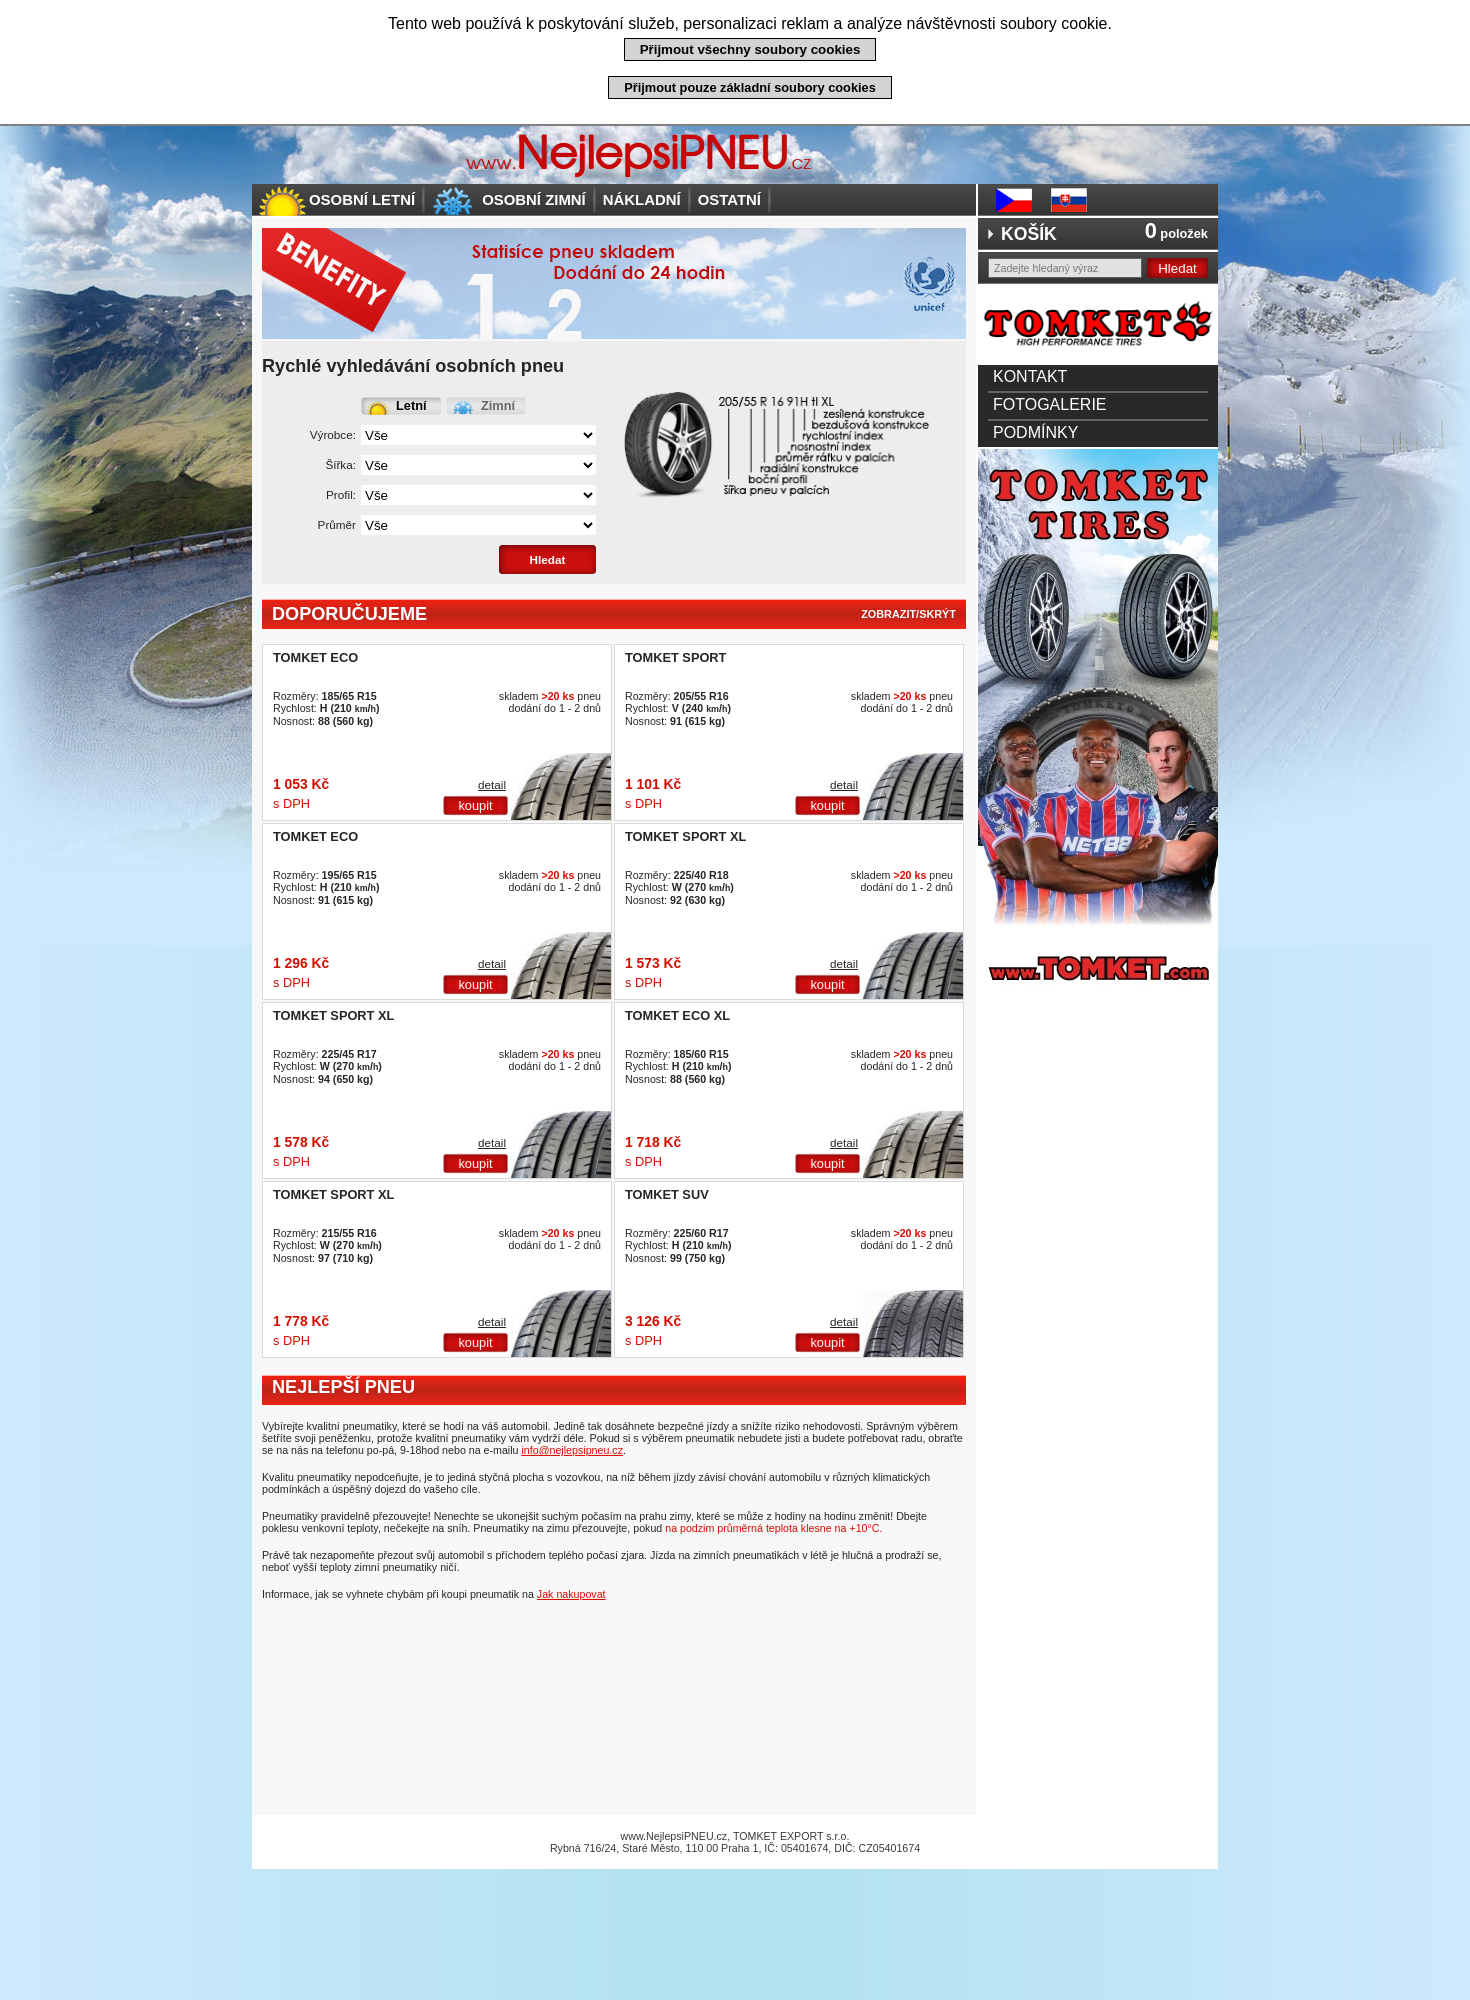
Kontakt (1030, 376)
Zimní (498, 405)
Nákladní (642, 199)
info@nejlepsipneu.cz (572, 1450)
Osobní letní (362, 199)
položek (1176, 233)
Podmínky (1035, 432)
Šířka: (340, 464)
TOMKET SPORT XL (685, 836)
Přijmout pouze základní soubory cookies (750, 87)
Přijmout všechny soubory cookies (750, 49)
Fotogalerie (1050, 404)
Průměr (337, 524)
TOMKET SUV (667, 1194)
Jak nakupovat (571, 1594)
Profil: (341, 494)
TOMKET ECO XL (677, 1015)
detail (492, 784)
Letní (411, 405)
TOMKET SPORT (675, 657)
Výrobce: (333, 434)
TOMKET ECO (315, 657)
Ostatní (729, 199)
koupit (475, 805)
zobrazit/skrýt (908, 614)
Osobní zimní (534, 199)
